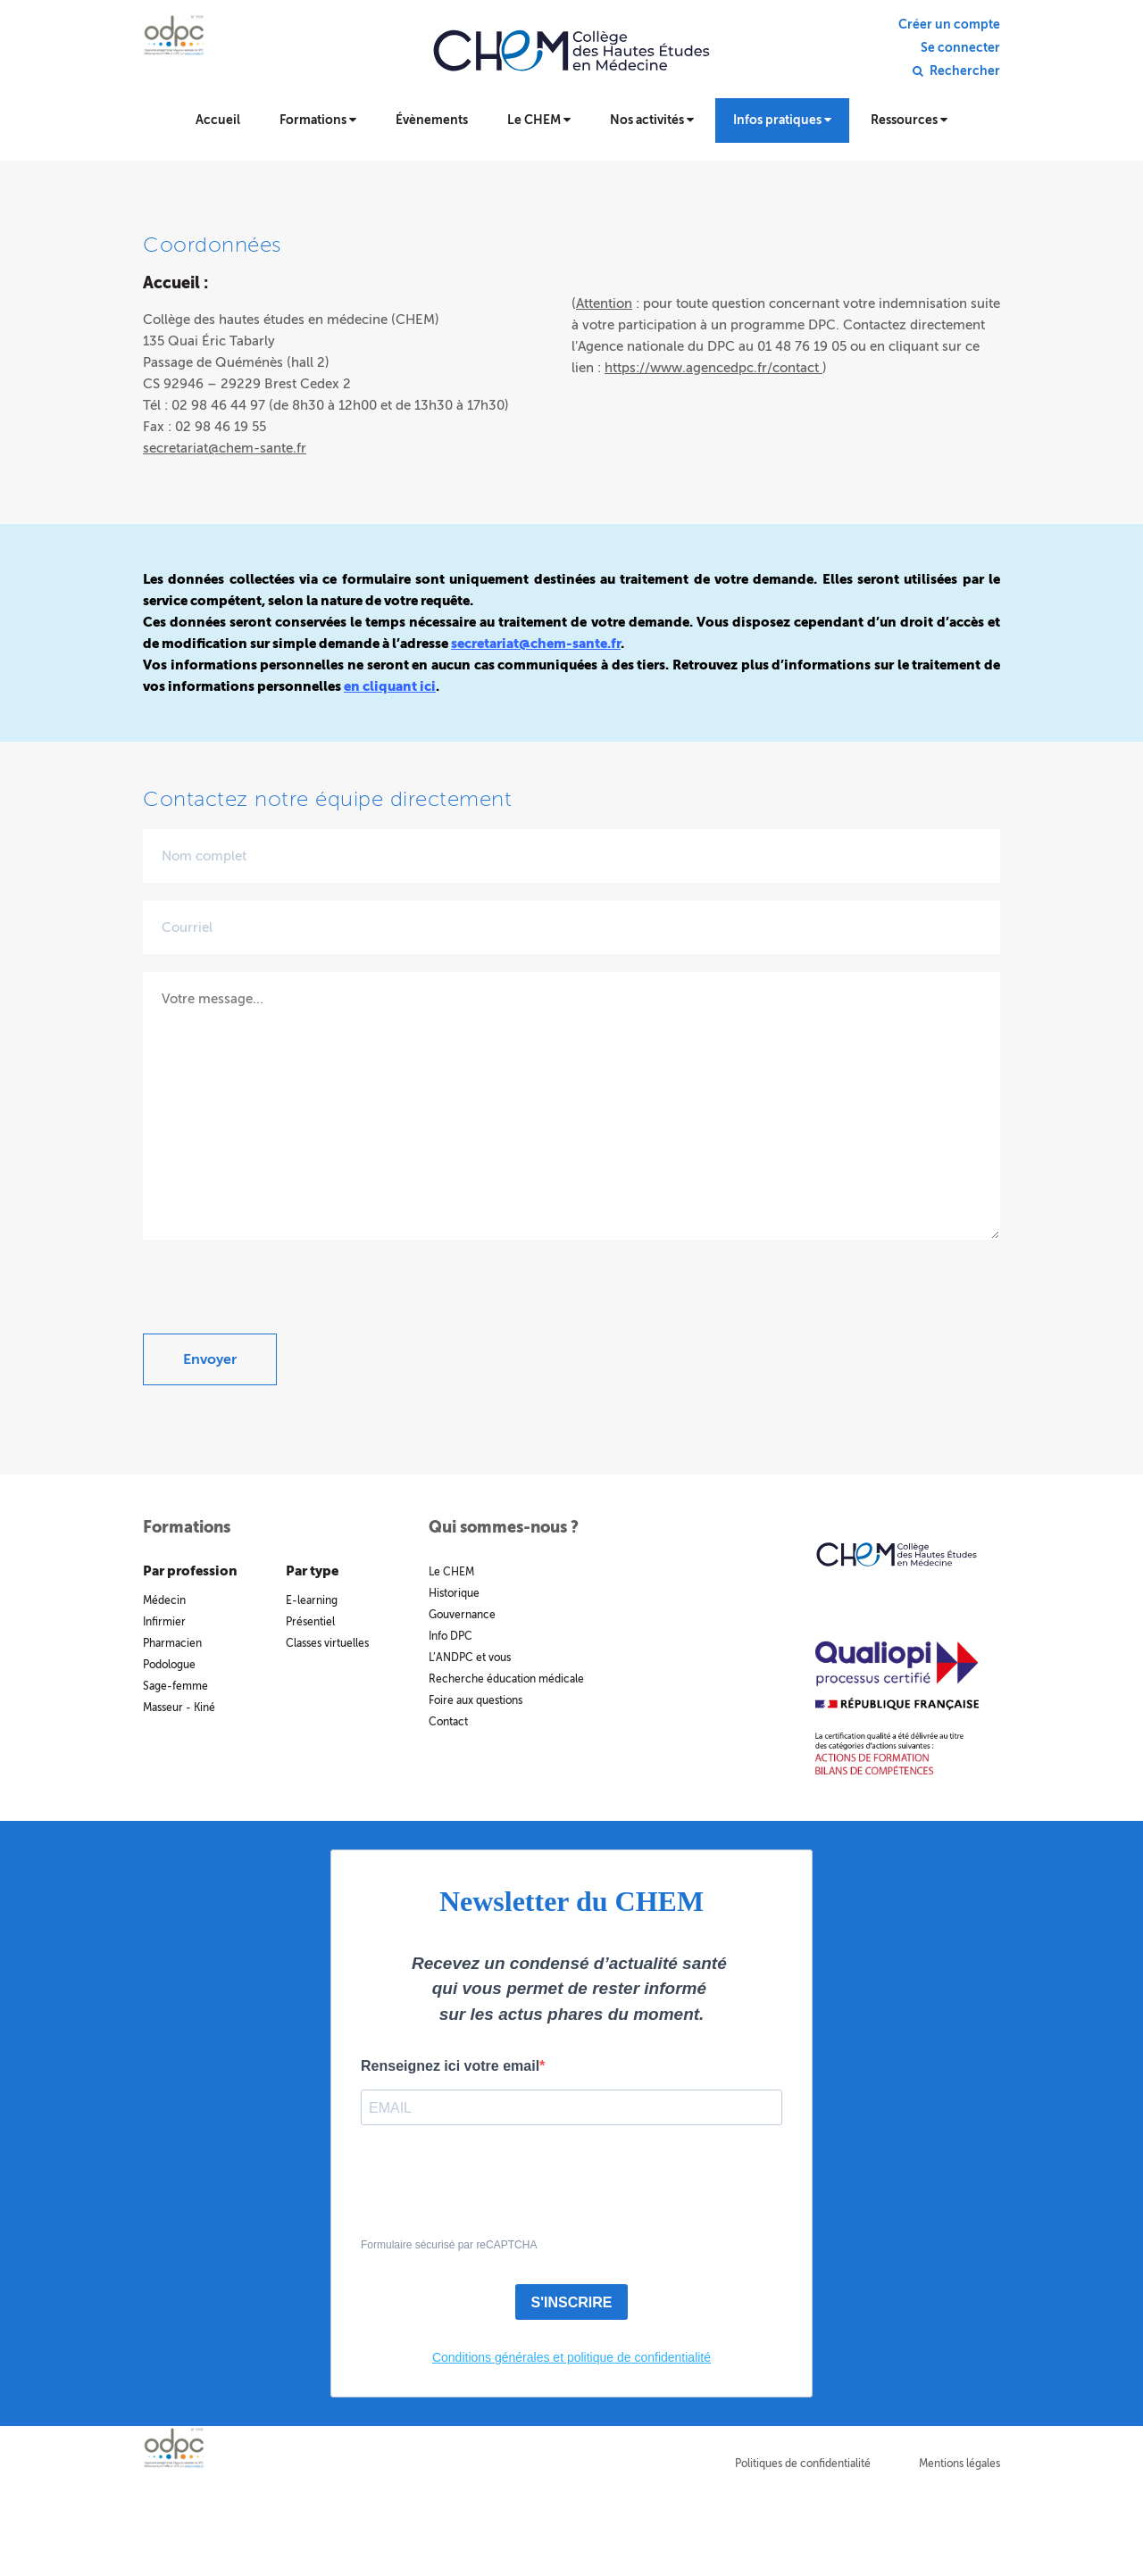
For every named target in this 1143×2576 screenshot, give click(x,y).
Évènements (432, 120)
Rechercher (965, 71)
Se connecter (960, 48)
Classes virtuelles (327, 1643)
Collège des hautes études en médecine (571, 62)
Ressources (909, 120)
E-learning (312, 1600)
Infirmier (164, 1622)
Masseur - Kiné (179, 1707)
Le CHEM (539, 120)
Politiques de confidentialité (803, 2463)
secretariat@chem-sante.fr (224, 448)
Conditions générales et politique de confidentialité (571, 2357)
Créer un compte (949, 25)
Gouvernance (462, 1614)
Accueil (218, 120)
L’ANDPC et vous (470, 1657)
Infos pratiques (782, 120)
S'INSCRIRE (572, 2302)
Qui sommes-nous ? (504, 1527)
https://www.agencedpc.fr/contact (713, 368)
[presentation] (278, 1299)
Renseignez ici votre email (450, 2065)
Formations (317, 120)
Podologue (169, 1664)
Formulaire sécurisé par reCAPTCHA (449, 2245)
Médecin (164, 1600)
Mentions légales (959, 2463)
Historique (454, 1593)
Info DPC (450, 1636)
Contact (448, 1722)
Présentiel (310, 1622)
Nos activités (652, 120)
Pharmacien (172, 1643)
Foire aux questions (475, 1700)
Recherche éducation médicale (506, 1679)
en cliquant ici (390, 686)
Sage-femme (175, 1686)
